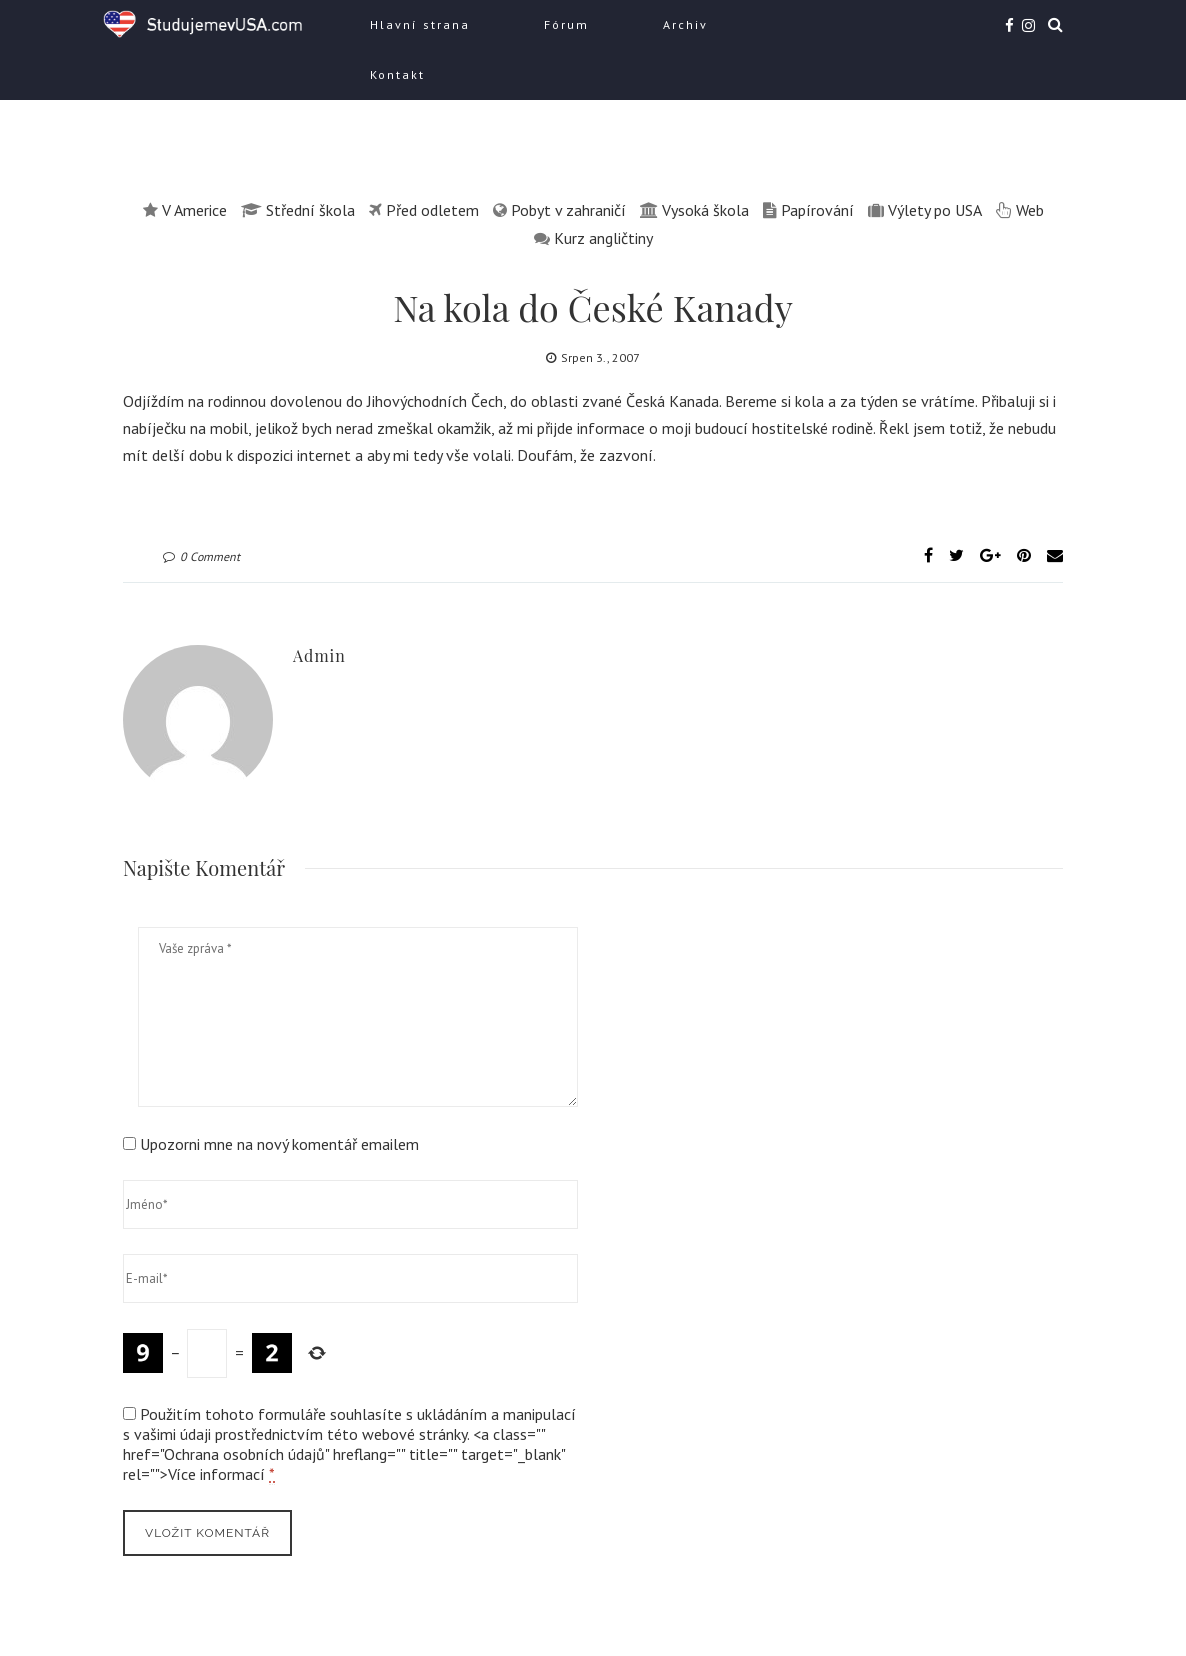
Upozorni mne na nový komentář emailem (279, 1144)
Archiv (685, 24)
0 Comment (201, 556)
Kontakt (397, 74)
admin (319, 655)
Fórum (566, 24)
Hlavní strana (420, 24)
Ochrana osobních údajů (244, 1454)
